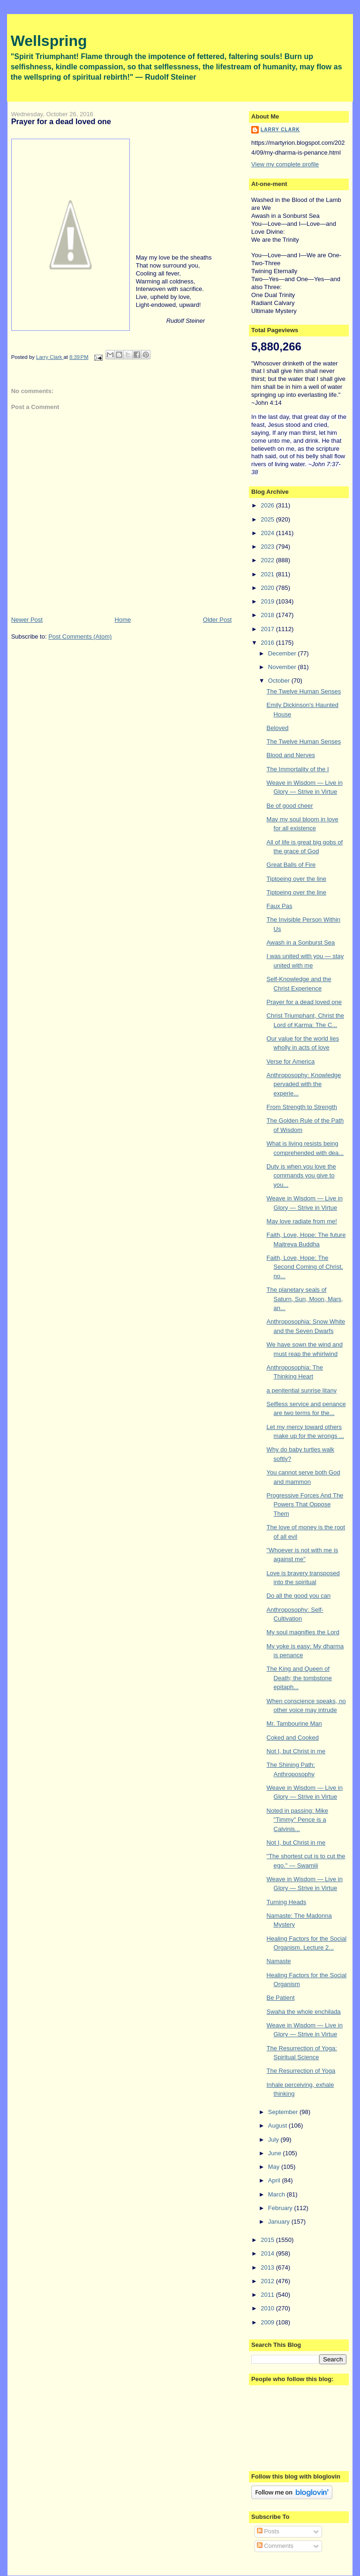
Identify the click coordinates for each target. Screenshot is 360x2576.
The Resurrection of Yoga (301, 2070)
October (280, 680)
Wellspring (49, 40)
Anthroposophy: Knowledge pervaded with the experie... (304, 1084)
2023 (268, 546)
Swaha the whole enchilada (304, 2011)
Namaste (279, 1961)
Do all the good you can (299, 1595)
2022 (268, 560)
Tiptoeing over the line (296, 878)
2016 (268, 642)
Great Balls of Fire (291, 864)
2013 (268, 2267)
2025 (268, 519)
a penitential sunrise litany (302, 1390)
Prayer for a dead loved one (304, 1001)
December (283, 653)
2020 (268, 587)
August (278, 2125)
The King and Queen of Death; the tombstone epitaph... (299, 1677)
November (283, 666)
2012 (268, 2281)
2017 (268, 629)
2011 (268, 2294)
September (284, 2111)
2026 (268, 505)
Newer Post (27, 619)
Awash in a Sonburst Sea (301, 942)
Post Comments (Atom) (80, 636)
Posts (268, 2531)
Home (123, 619)
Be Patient (281, 1997)
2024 (268, 532)
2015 (268, 2239)
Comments (275, 2545)
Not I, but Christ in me (296, 1751)
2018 (268, 614)
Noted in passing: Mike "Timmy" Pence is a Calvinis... (298, 1819)
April (275, 2180)
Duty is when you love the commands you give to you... (301, 1175)
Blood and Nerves (291, 755)
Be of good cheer (290, 805)
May (274, 2166)
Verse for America (291, 1061)
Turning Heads (287, 1902)
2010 (268, 2308)
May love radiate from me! (302, 1221)
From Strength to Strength (302, 1106)
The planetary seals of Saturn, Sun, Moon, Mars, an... (305, 1298)
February (281, 2207)
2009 (268, 2322)
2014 (268, 2253)
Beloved (278, 727)
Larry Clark (280, 129)
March (277, 2194)
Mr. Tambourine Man (294, 1723)
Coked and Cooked (293, 1737)
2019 (268, 601)
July (274, 2139)
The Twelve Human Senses (304, 691)
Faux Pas (279, 905)
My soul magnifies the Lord (303, 1632)
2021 (268, 574)
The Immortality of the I (298, 769)
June (275, 2153)
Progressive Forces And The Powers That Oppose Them (305, 1504)
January (280, 2221)
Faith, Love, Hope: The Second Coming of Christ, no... (305, 1267)
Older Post (217, 619)
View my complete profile (285, 164)
